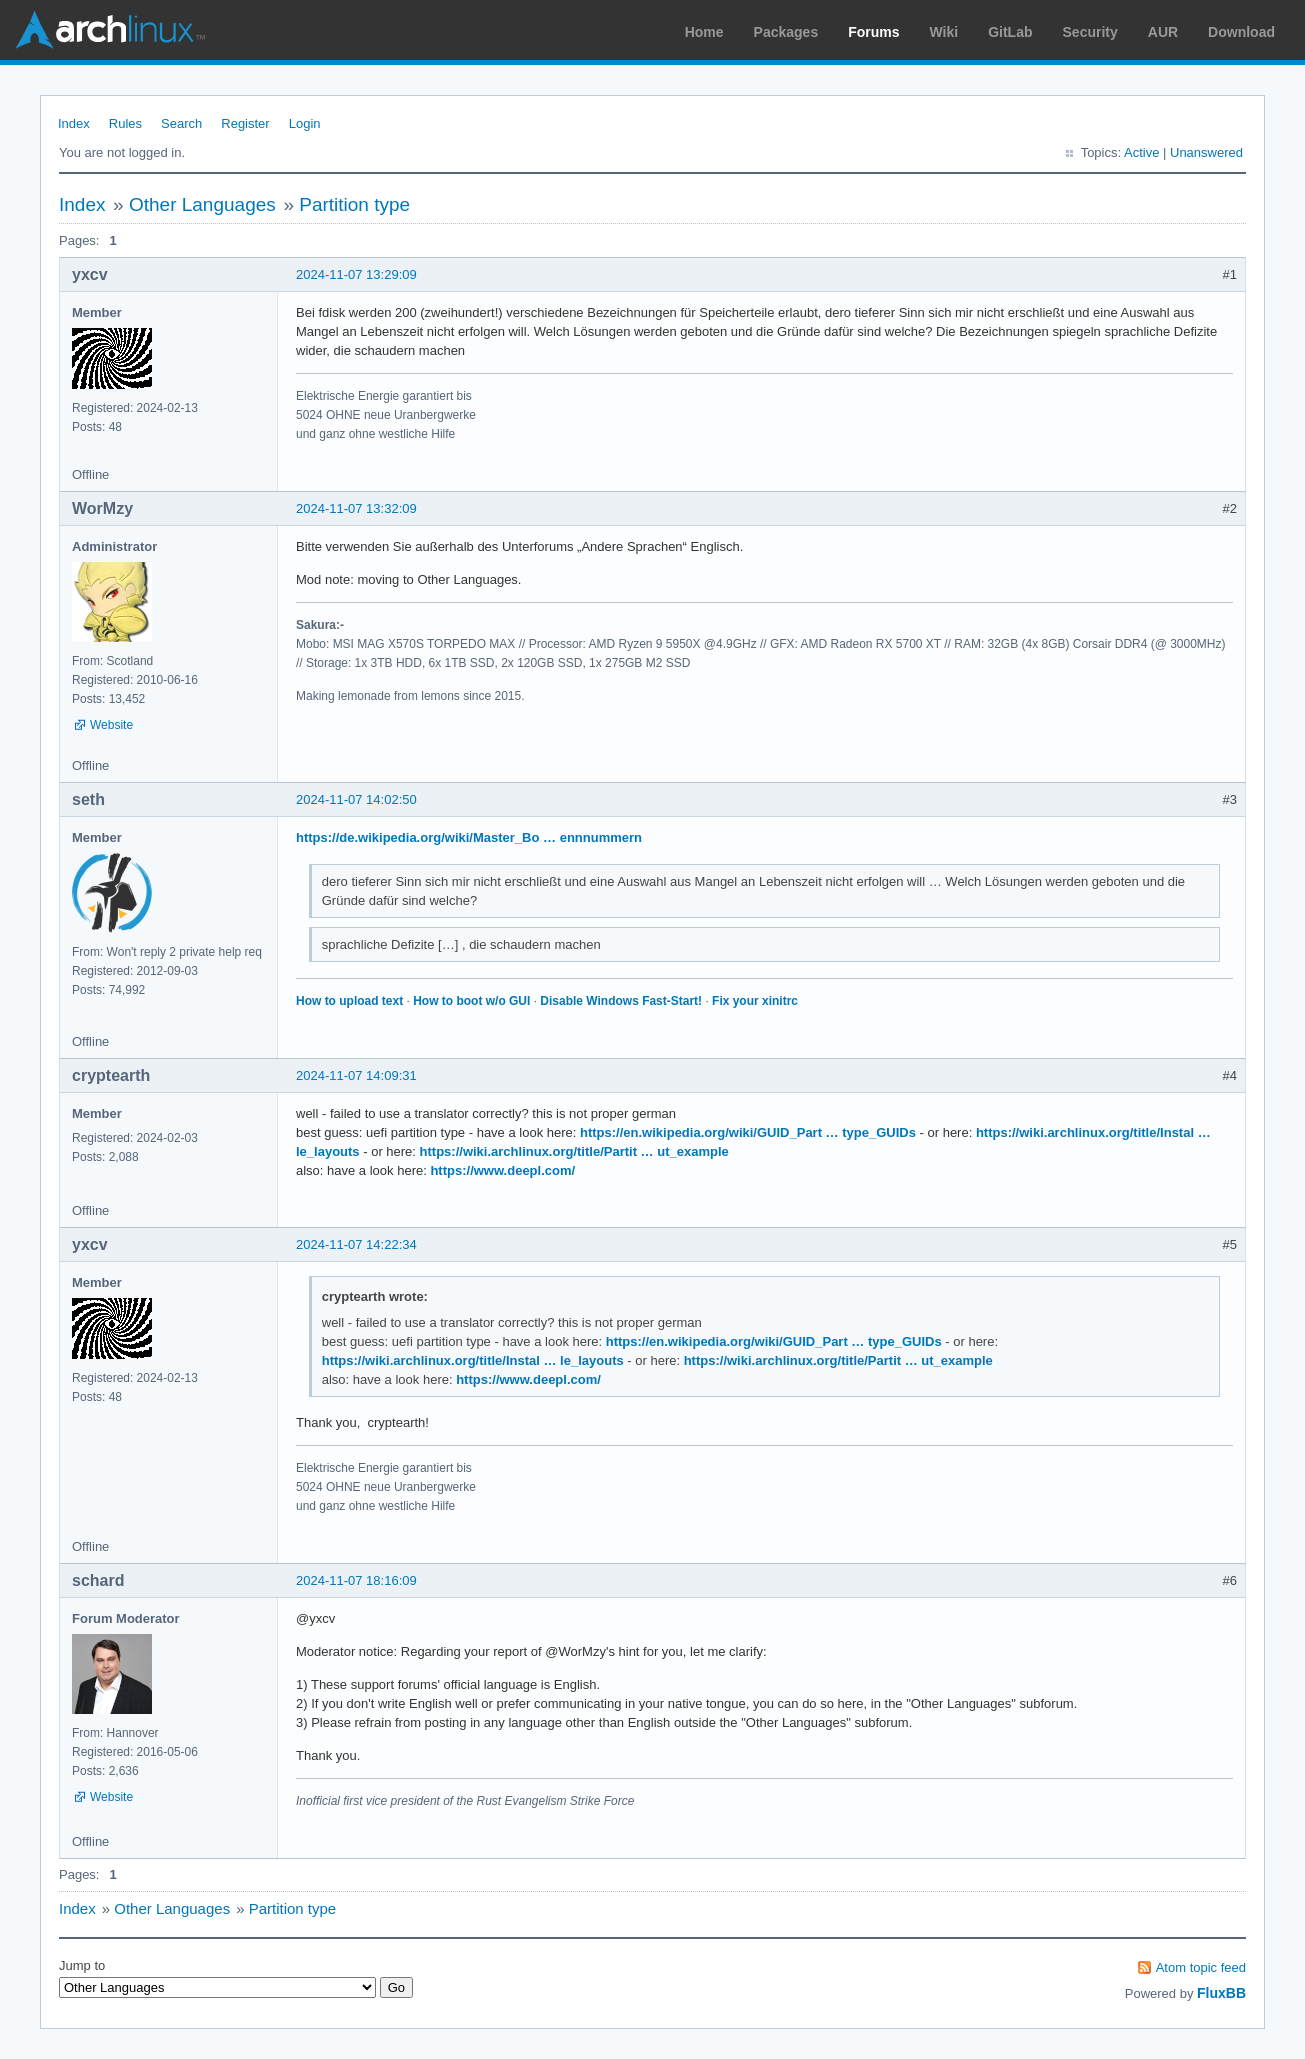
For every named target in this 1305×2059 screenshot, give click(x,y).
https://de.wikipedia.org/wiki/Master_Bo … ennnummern (469, 837)
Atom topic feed (1201, 1967)
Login (305, 123)
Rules (125, 123)
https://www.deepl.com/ (502, 1170)
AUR (1163, 32)
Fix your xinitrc (755, 1001)
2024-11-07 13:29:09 (356, 274)
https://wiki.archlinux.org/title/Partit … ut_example (574, 1151)
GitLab (1010, 32)
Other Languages (202, 204)
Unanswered (1206, 152)
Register (245, 123)
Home (704, 32)
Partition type (354, 204)
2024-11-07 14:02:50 (356, 799)
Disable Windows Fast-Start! (621, 1001)
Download (1241, 32)
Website (111, 725)
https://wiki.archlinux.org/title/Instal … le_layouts (473, 1360)
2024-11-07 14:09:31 (356, 1075)
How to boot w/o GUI (471, 1001)
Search (181, 123)
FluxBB (1221, 1993)
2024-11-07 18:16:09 (356, 1580)
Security (1090, 32)
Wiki (944, 32)
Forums (873, 32)
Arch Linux (110, 30)
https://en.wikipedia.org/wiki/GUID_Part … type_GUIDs (748, 1132)
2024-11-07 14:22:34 (356, 1244)
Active (1141, 152)
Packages (786, 32)
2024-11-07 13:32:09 (356, 508)
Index (74, 123)
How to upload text (349, 1001)
